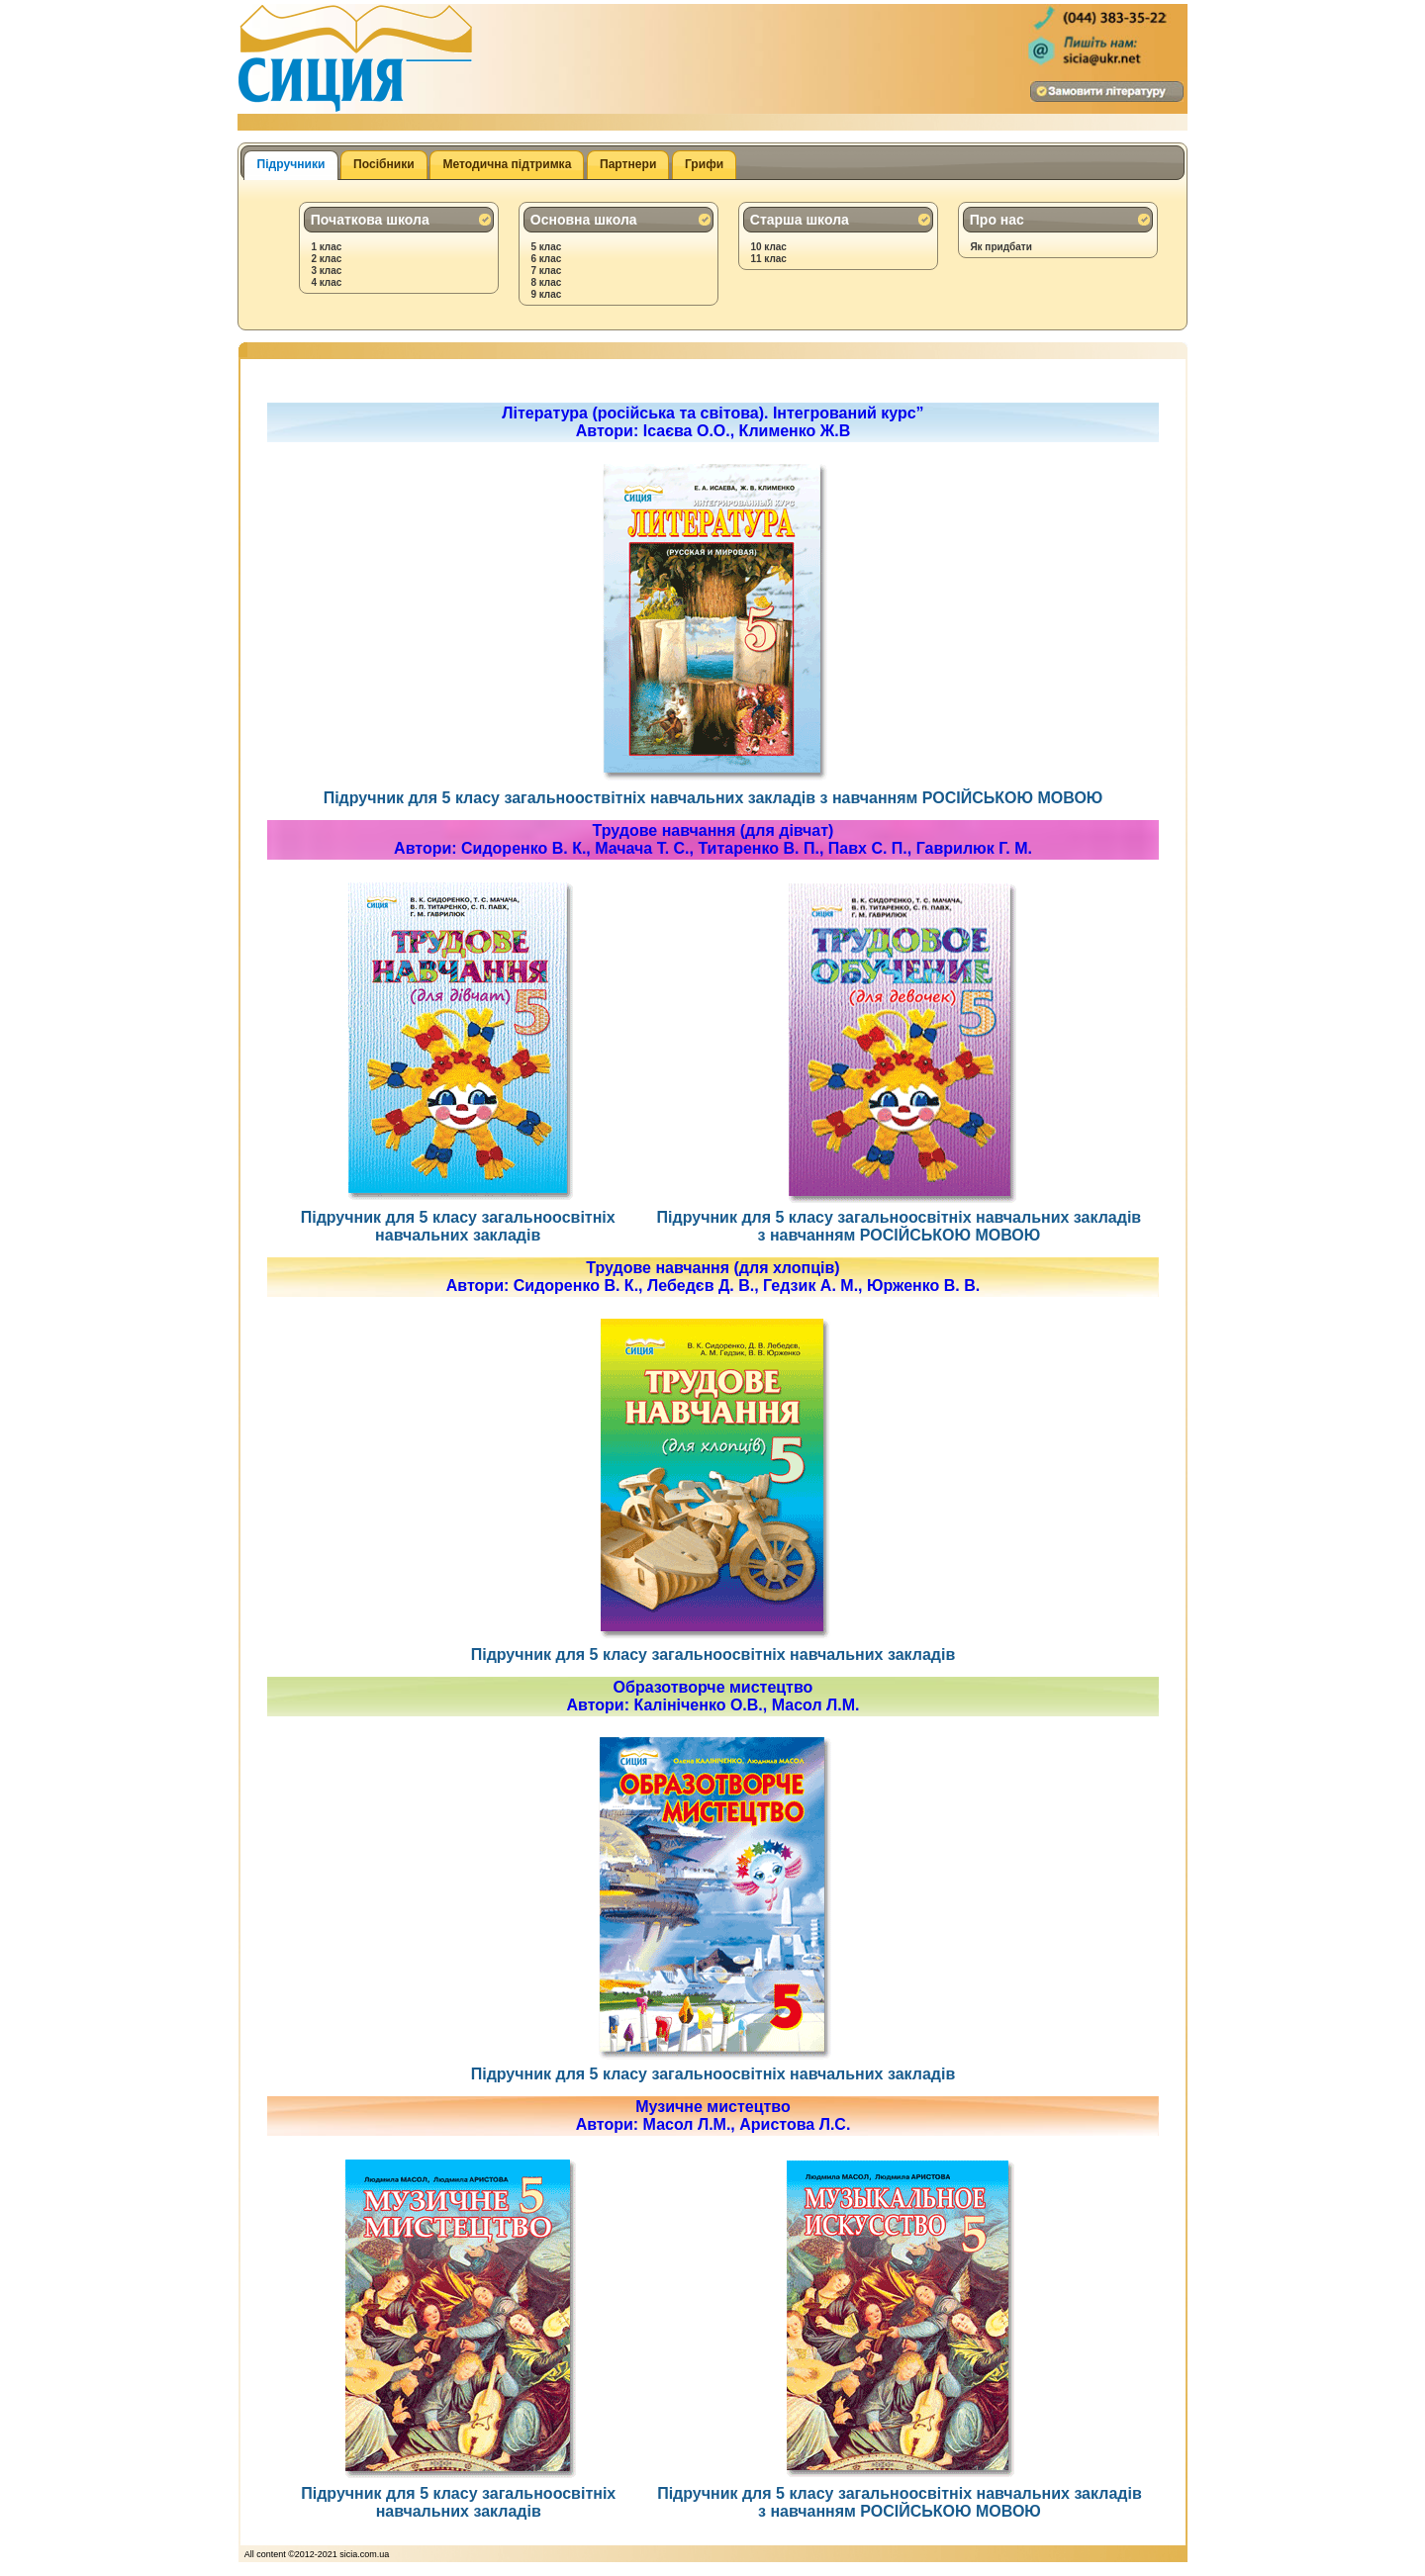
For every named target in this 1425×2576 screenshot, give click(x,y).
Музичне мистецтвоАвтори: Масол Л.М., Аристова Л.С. (713, 2115)
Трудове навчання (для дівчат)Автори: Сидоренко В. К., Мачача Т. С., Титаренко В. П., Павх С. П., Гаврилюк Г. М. (713, 839)
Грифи (704, 164)
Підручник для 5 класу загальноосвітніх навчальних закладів (458, 1217)
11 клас (768, 258)
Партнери (628, 164)
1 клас (326, 246)
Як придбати (1000, 246)
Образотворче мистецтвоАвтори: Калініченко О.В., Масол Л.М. (713, 1696)
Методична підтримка (506, 164)
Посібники (384, 164)
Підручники (291, 164)
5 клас (545, 246)
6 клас (545, 258)
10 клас (768, 246)
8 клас (545, 282)
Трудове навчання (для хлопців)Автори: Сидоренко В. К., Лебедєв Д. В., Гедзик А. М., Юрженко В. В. (713, 1276)
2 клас (326, 258)
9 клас (545, 294)
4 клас (326, 282)
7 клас (545, 270)
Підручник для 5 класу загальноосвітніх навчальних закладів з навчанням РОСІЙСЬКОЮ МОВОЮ (899, 1217)
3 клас (326, 270)
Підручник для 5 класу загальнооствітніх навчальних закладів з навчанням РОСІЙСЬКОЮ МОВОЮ (713, 789)
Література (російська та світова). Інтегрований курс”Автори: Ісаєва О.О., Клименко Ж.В (712, 422)
